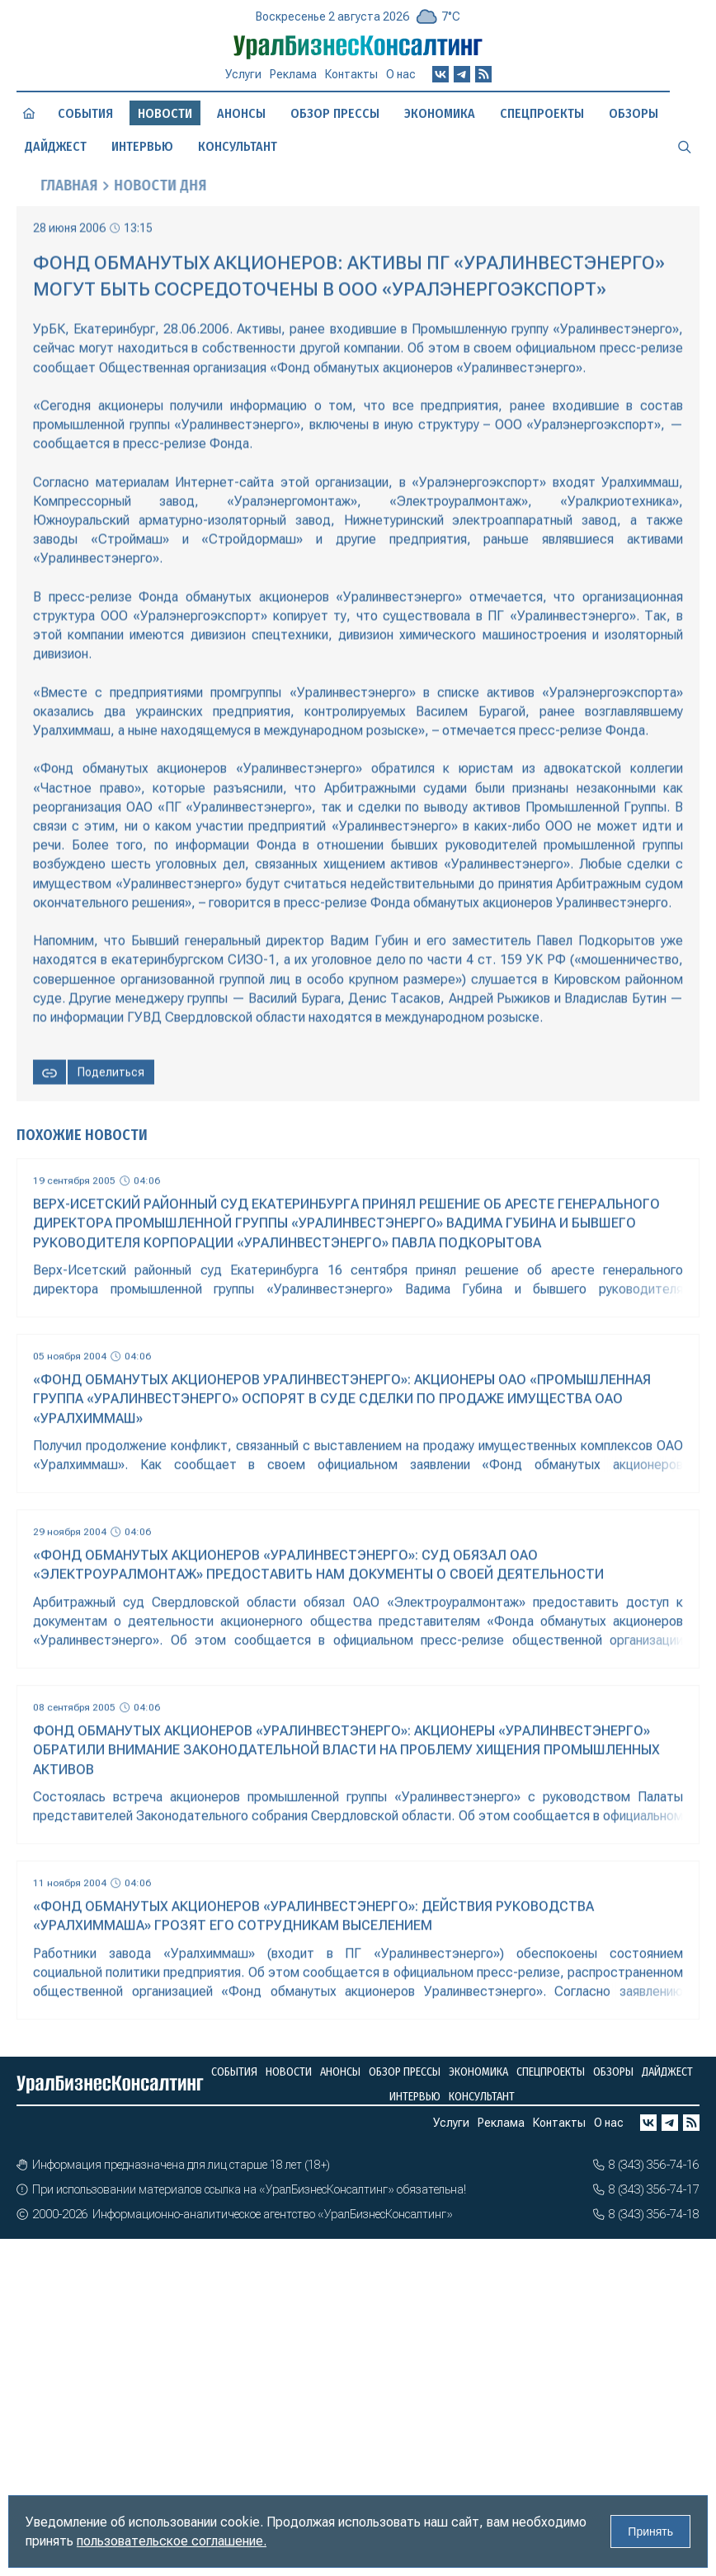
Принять (650, 2531)
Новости (289, 2072)
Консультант (237, 146)
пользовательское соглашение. (171, 2541)
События (85, 113)
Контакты (351, 74)
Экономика (439, 113)
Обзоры (633, 113)
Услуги (243, 74)
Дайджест (56, 146)
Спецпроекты (542, 113)
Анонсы (241, 113)
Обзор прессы (334, 113)
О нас (401, 74)
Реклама (293, 74)
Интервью (142, 146)
